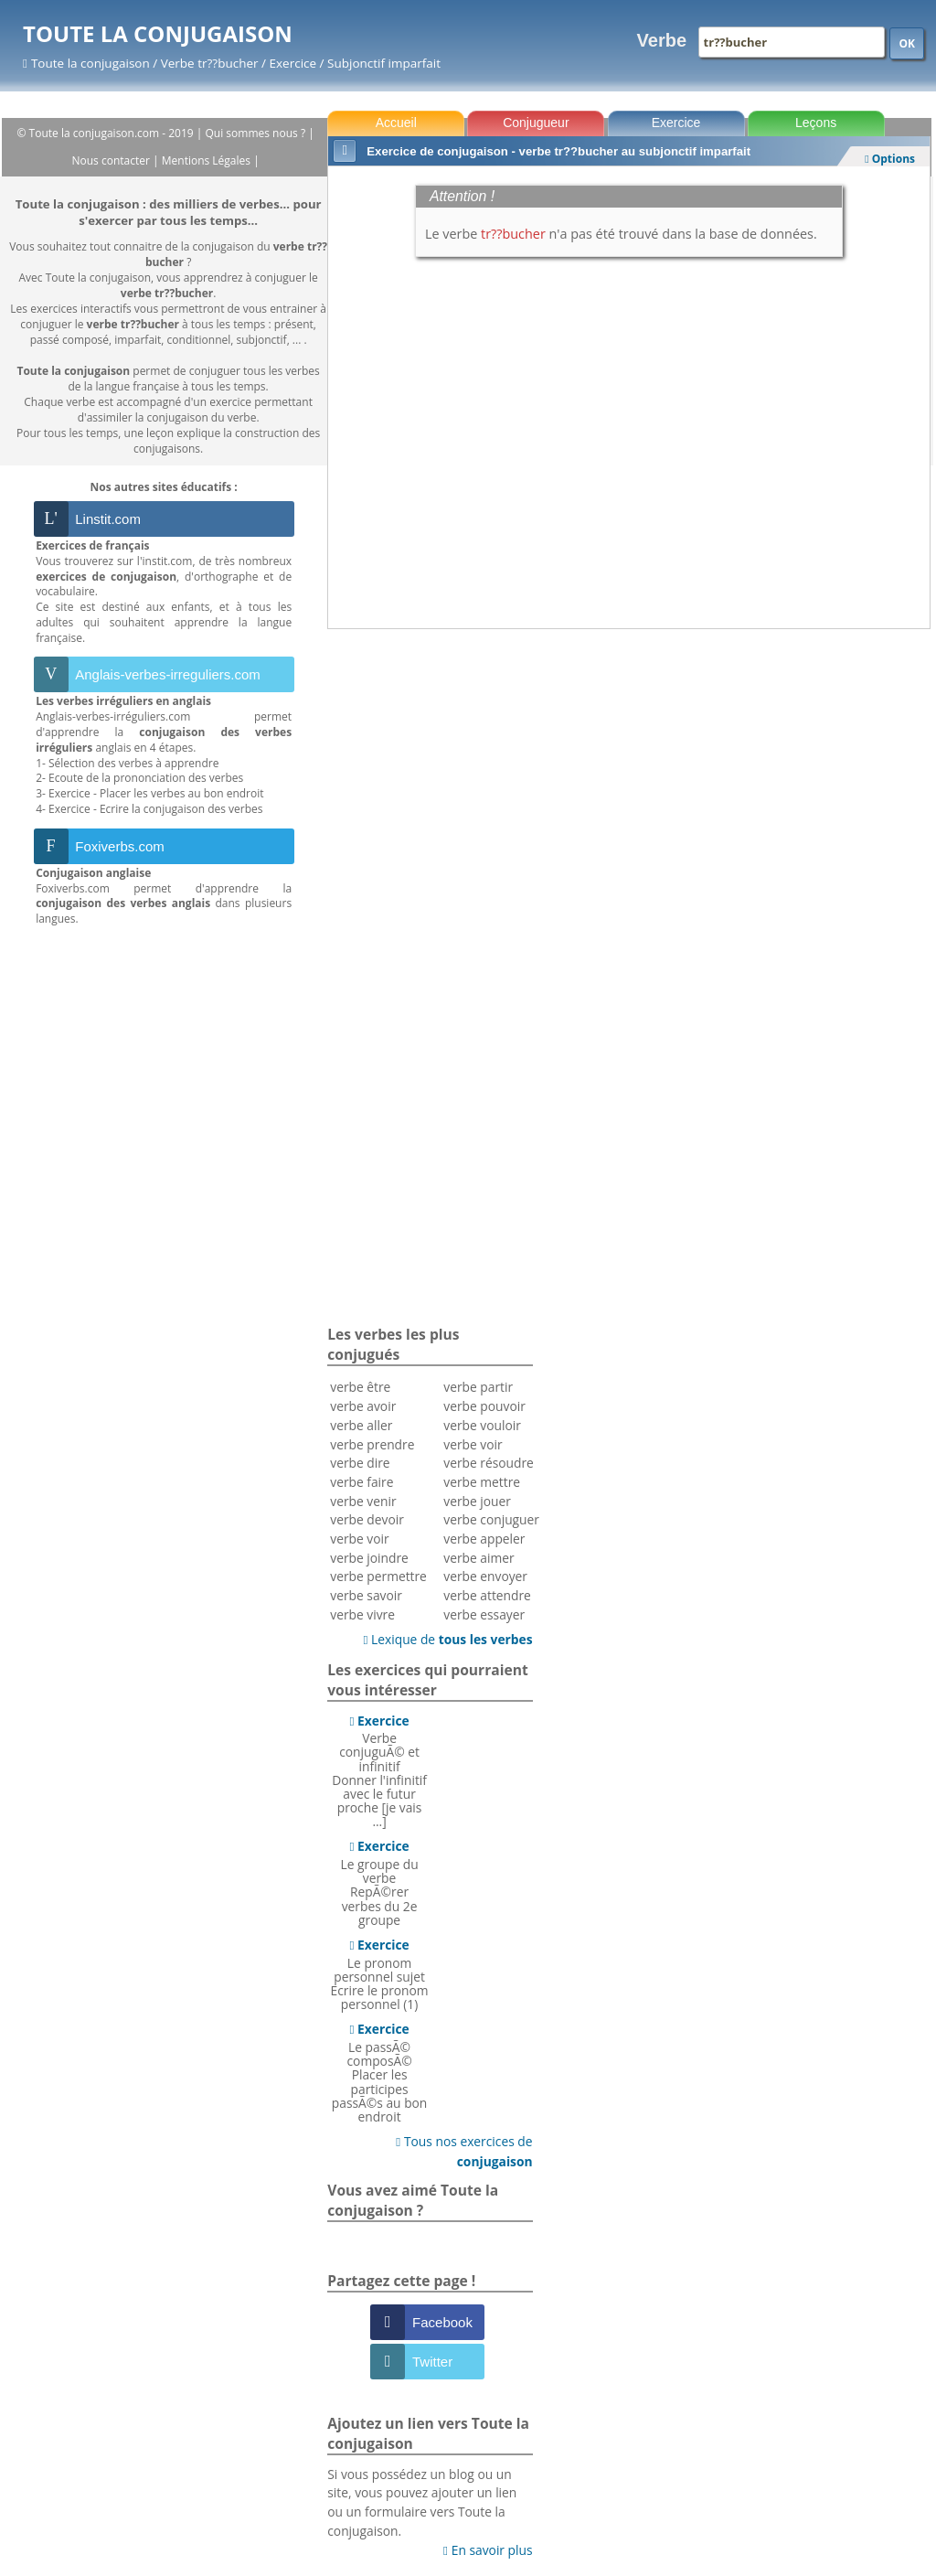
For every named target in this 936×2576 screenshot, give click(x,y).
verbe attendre (487, 1595)
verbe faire (361, 1482)
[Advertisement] (629, 684)
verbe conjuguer (491, 1519)
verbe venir (363, 1501)
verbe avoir (363, 1406)
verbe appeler (484, 1538)
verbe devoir (367, 1519)
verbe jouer (477, 1501)
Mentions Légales (207, 160)
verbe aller (361, 1425)
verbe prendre (372, 1444)
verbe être (360, 1386)
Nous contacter (113, 160)
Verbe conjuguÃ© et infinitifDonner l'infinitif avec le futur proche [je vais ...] (379, 1771)
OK (907, 43)
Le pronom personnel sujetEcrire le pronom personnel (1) (380, 1974)
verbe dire (359, 1462)
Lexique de (447, 1639)
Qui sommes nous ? (257, 133)
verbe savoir (366, 1595)
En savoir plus (487, 2550)
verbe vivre (362, 1614)
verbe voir (359, 1538)
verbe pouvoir (484, 1406)
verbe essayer (484, 1614)
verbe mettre (481, 1482)
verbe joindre (369, 1557)
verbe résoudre (488, 1462)
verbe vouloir (482, 1425)
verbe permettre (378, 1576)
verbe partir (478, 1386)
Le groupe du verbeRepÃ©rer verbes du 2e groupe (380, 1882)
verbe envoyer (485, 1576)
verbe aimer (478, 1557)
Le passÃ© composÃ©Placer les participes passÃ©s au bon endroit (380, 2072)
